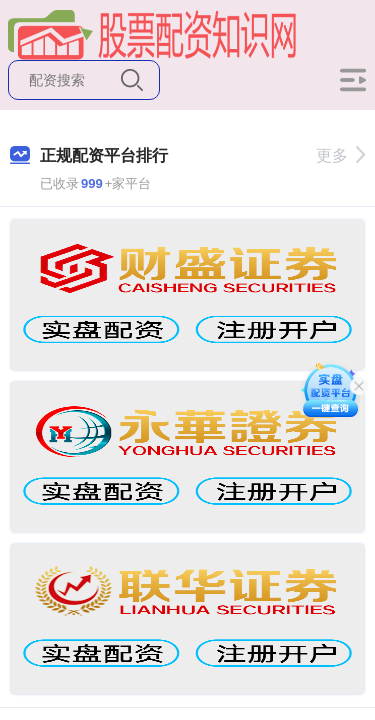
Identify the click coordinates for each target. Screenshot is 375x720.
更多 (340, 155)
